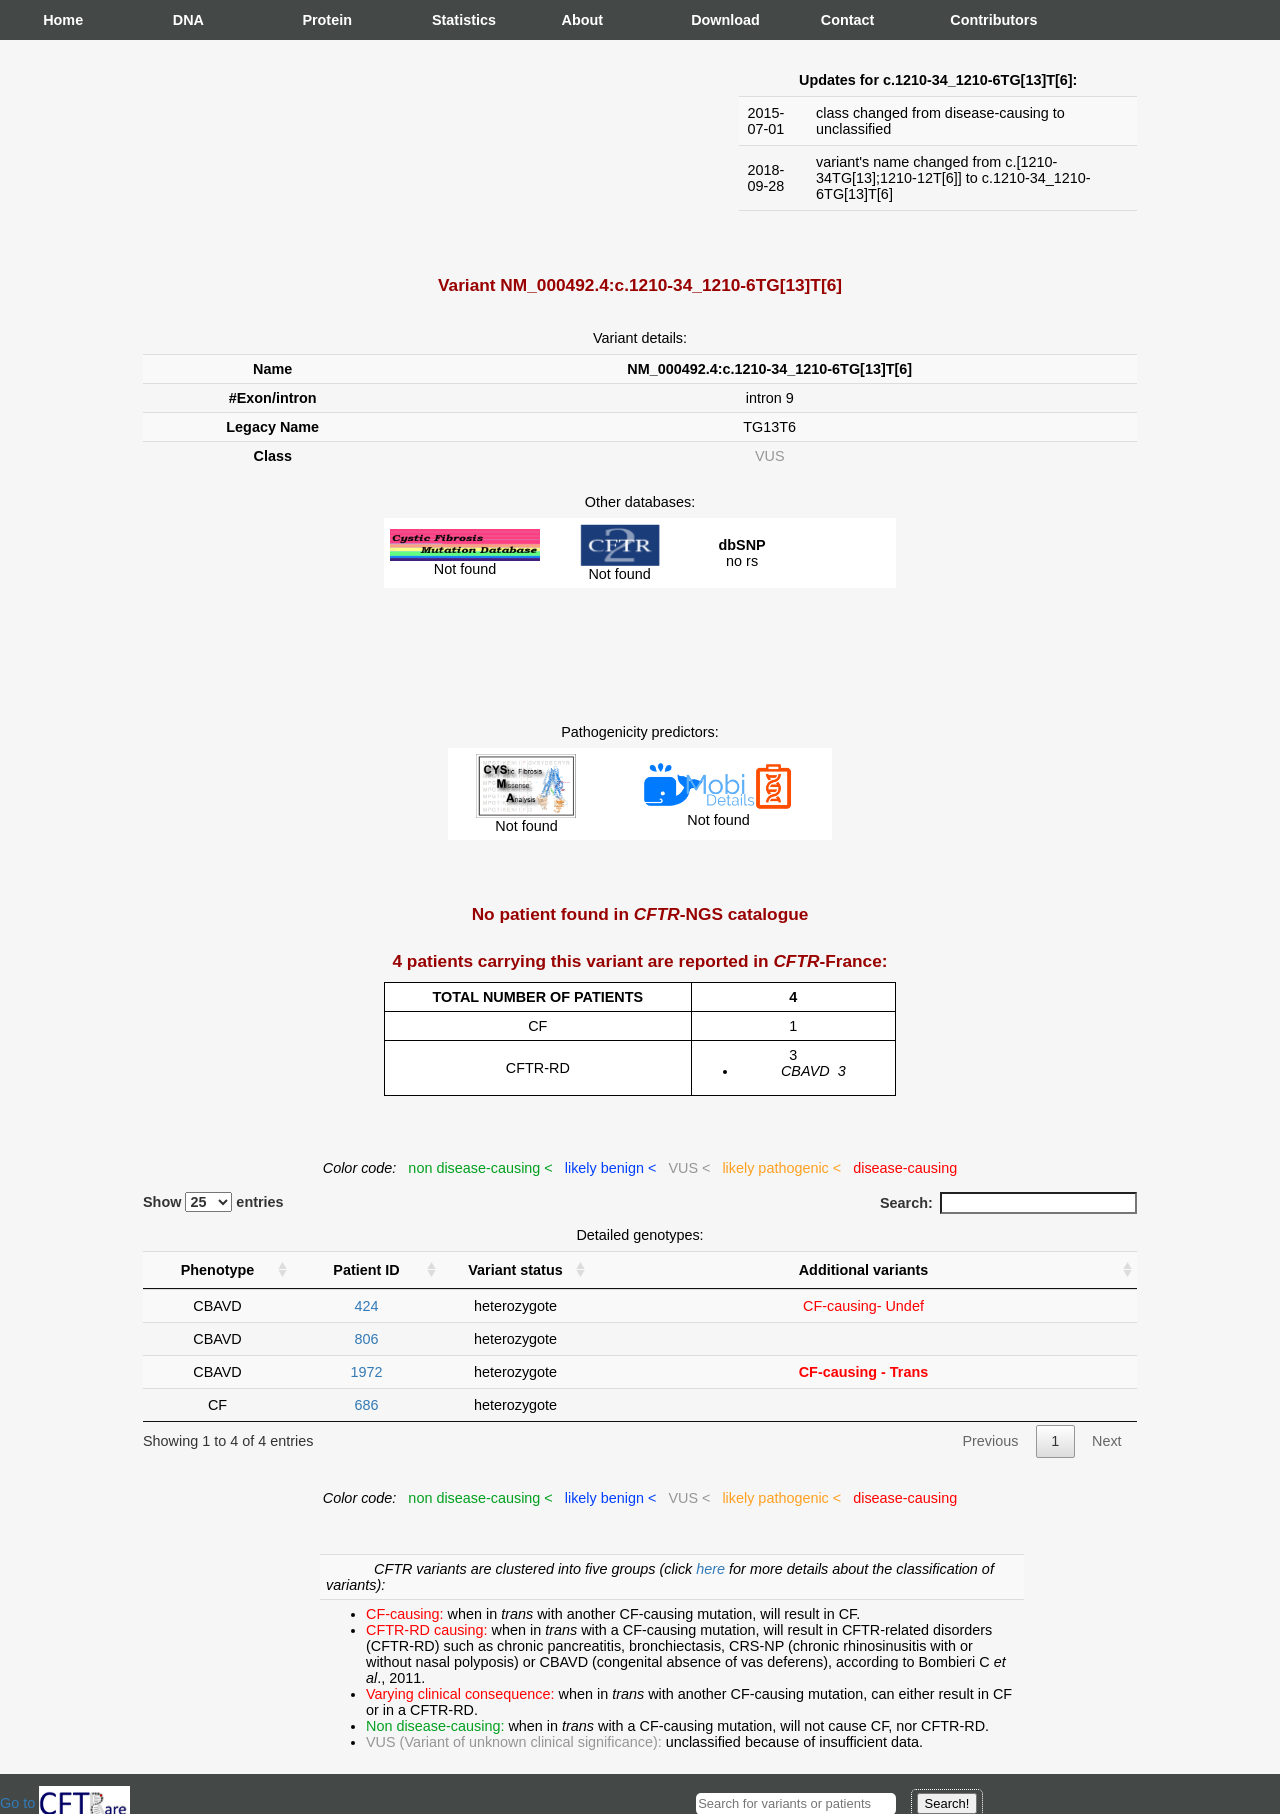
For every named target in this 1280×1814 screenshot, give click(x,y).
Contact (841, 20)
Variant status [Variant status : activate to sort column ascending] (515, 1270)
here (712, 1569)
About (582, 20)
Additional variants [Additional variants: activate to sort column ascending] (864, 1270)
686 (366, 1405)
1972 (366, 1372)
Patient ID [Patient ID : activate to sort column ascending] (366, 1270)
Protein (322, 20)
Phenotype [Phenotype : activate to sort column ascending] (218, 1270)
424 (366, 1306)
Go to (65, 1803)
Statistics (452, 20)
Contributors (970, 20)
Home (63, 20)
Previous (990, 1441)
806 (366, 1339)
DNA (188, 20)
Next (1107, 1441)
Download (711, 20)
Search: (1008, 1203)
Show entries (213, 1202)
